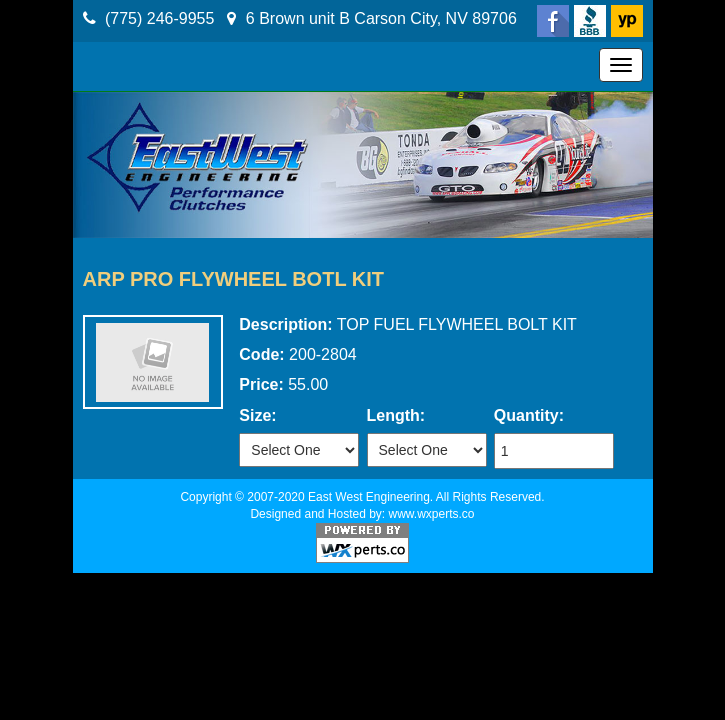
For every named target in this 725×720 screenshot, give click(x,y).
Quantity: (529, 415)
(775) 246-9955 (159, 18)
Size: (257, 415)
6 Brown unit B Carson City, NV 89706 (381, 18)
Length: (396, 415)
